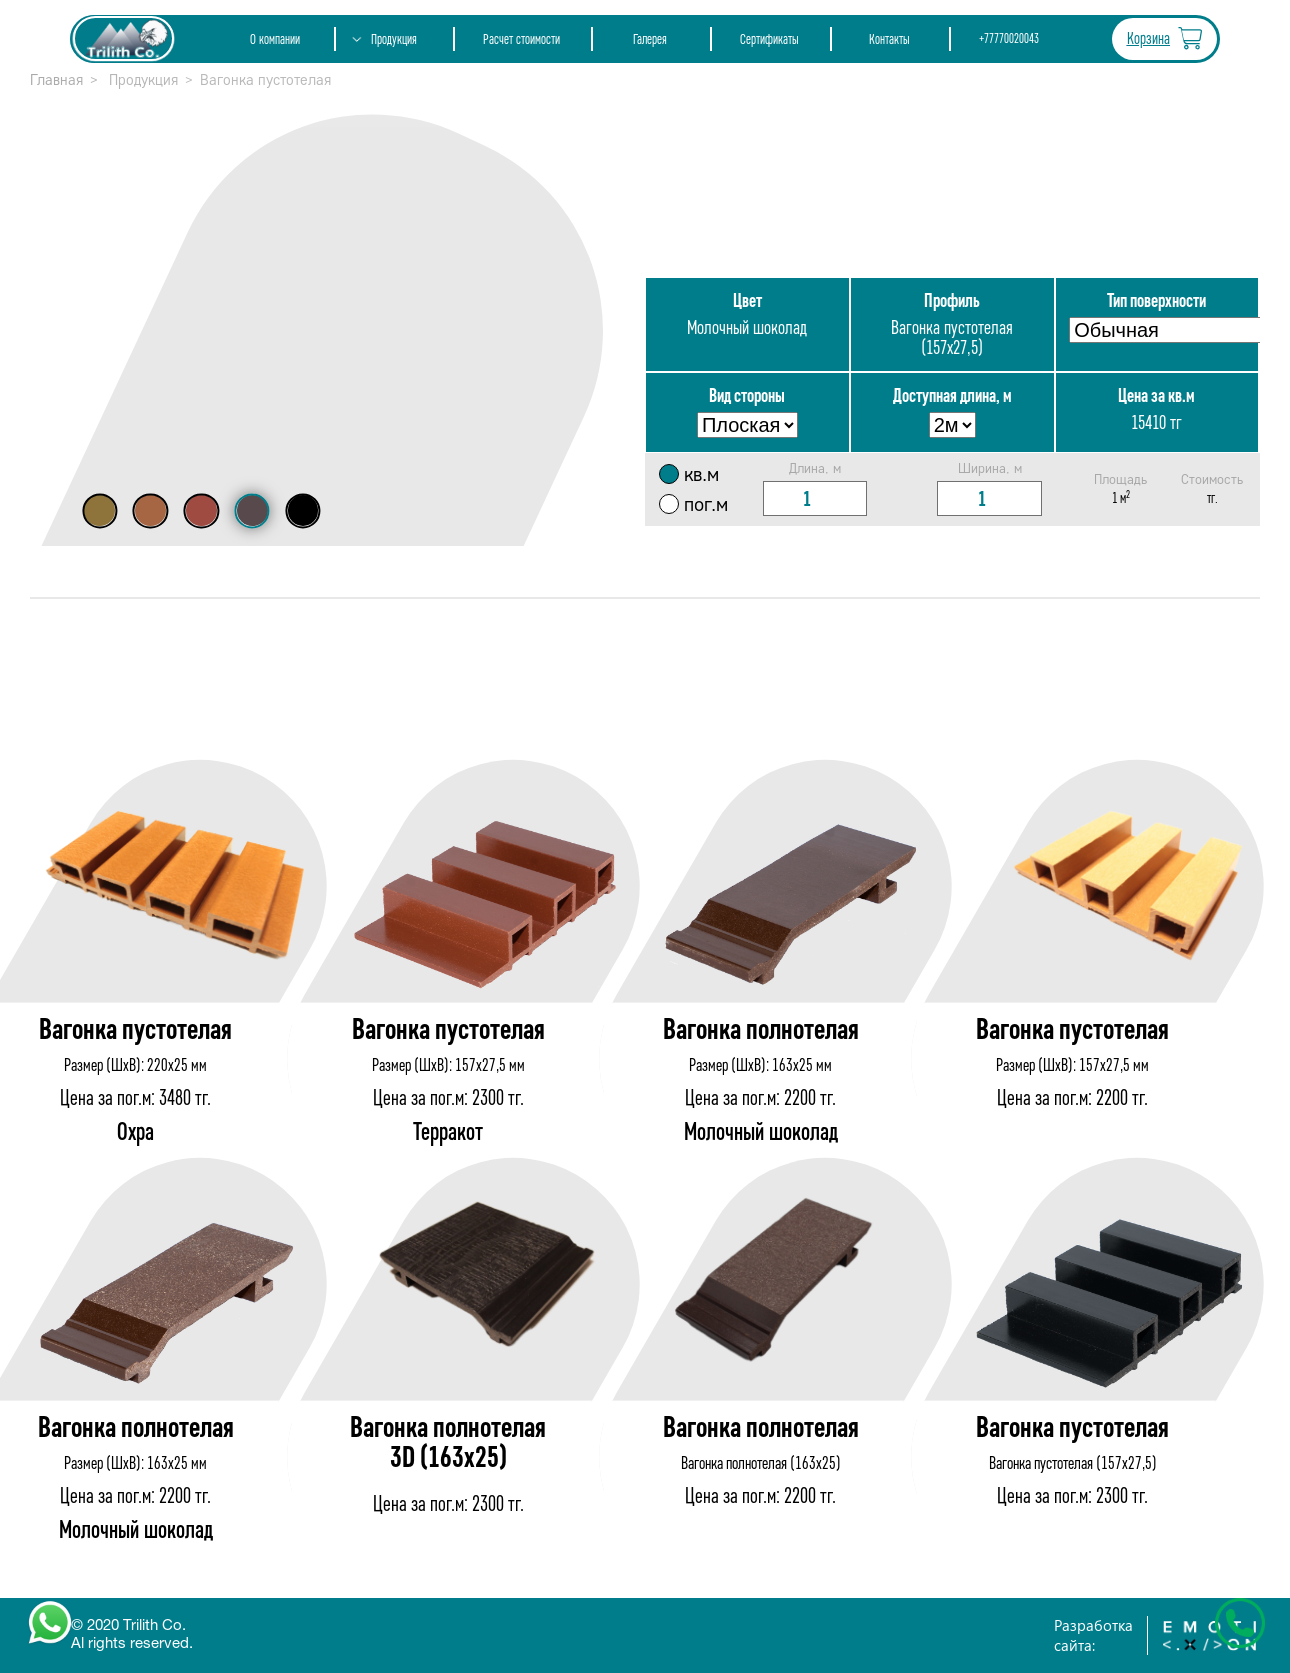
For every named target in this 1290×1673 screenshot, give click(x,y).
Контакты (889, 39)
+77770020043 (1009, 39)
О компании (275, 39)
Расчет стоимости (521, 39)
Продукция (394, 39)
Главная (56, 80)
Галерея (650, 39)
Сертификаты (769, 39)
